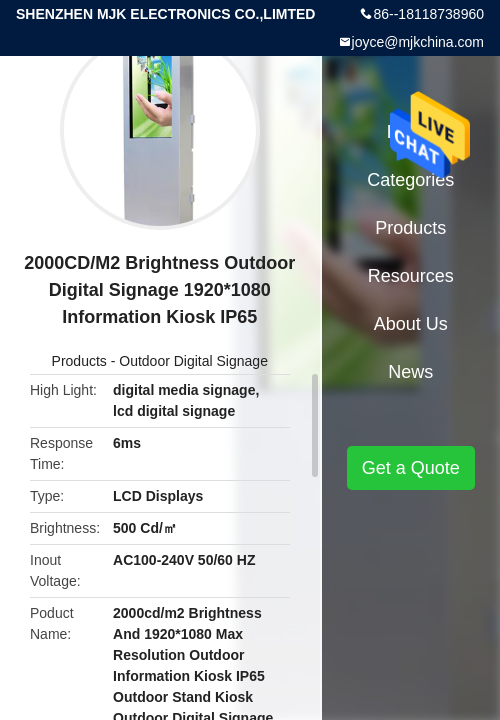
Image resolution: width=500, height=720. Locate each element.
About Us (411, 324)
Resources (411, 276)
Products (79, 361)
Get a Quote (411, 468)
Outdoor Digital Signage (193, 361)
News (410, 372)
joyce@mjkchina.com (418, 42)
